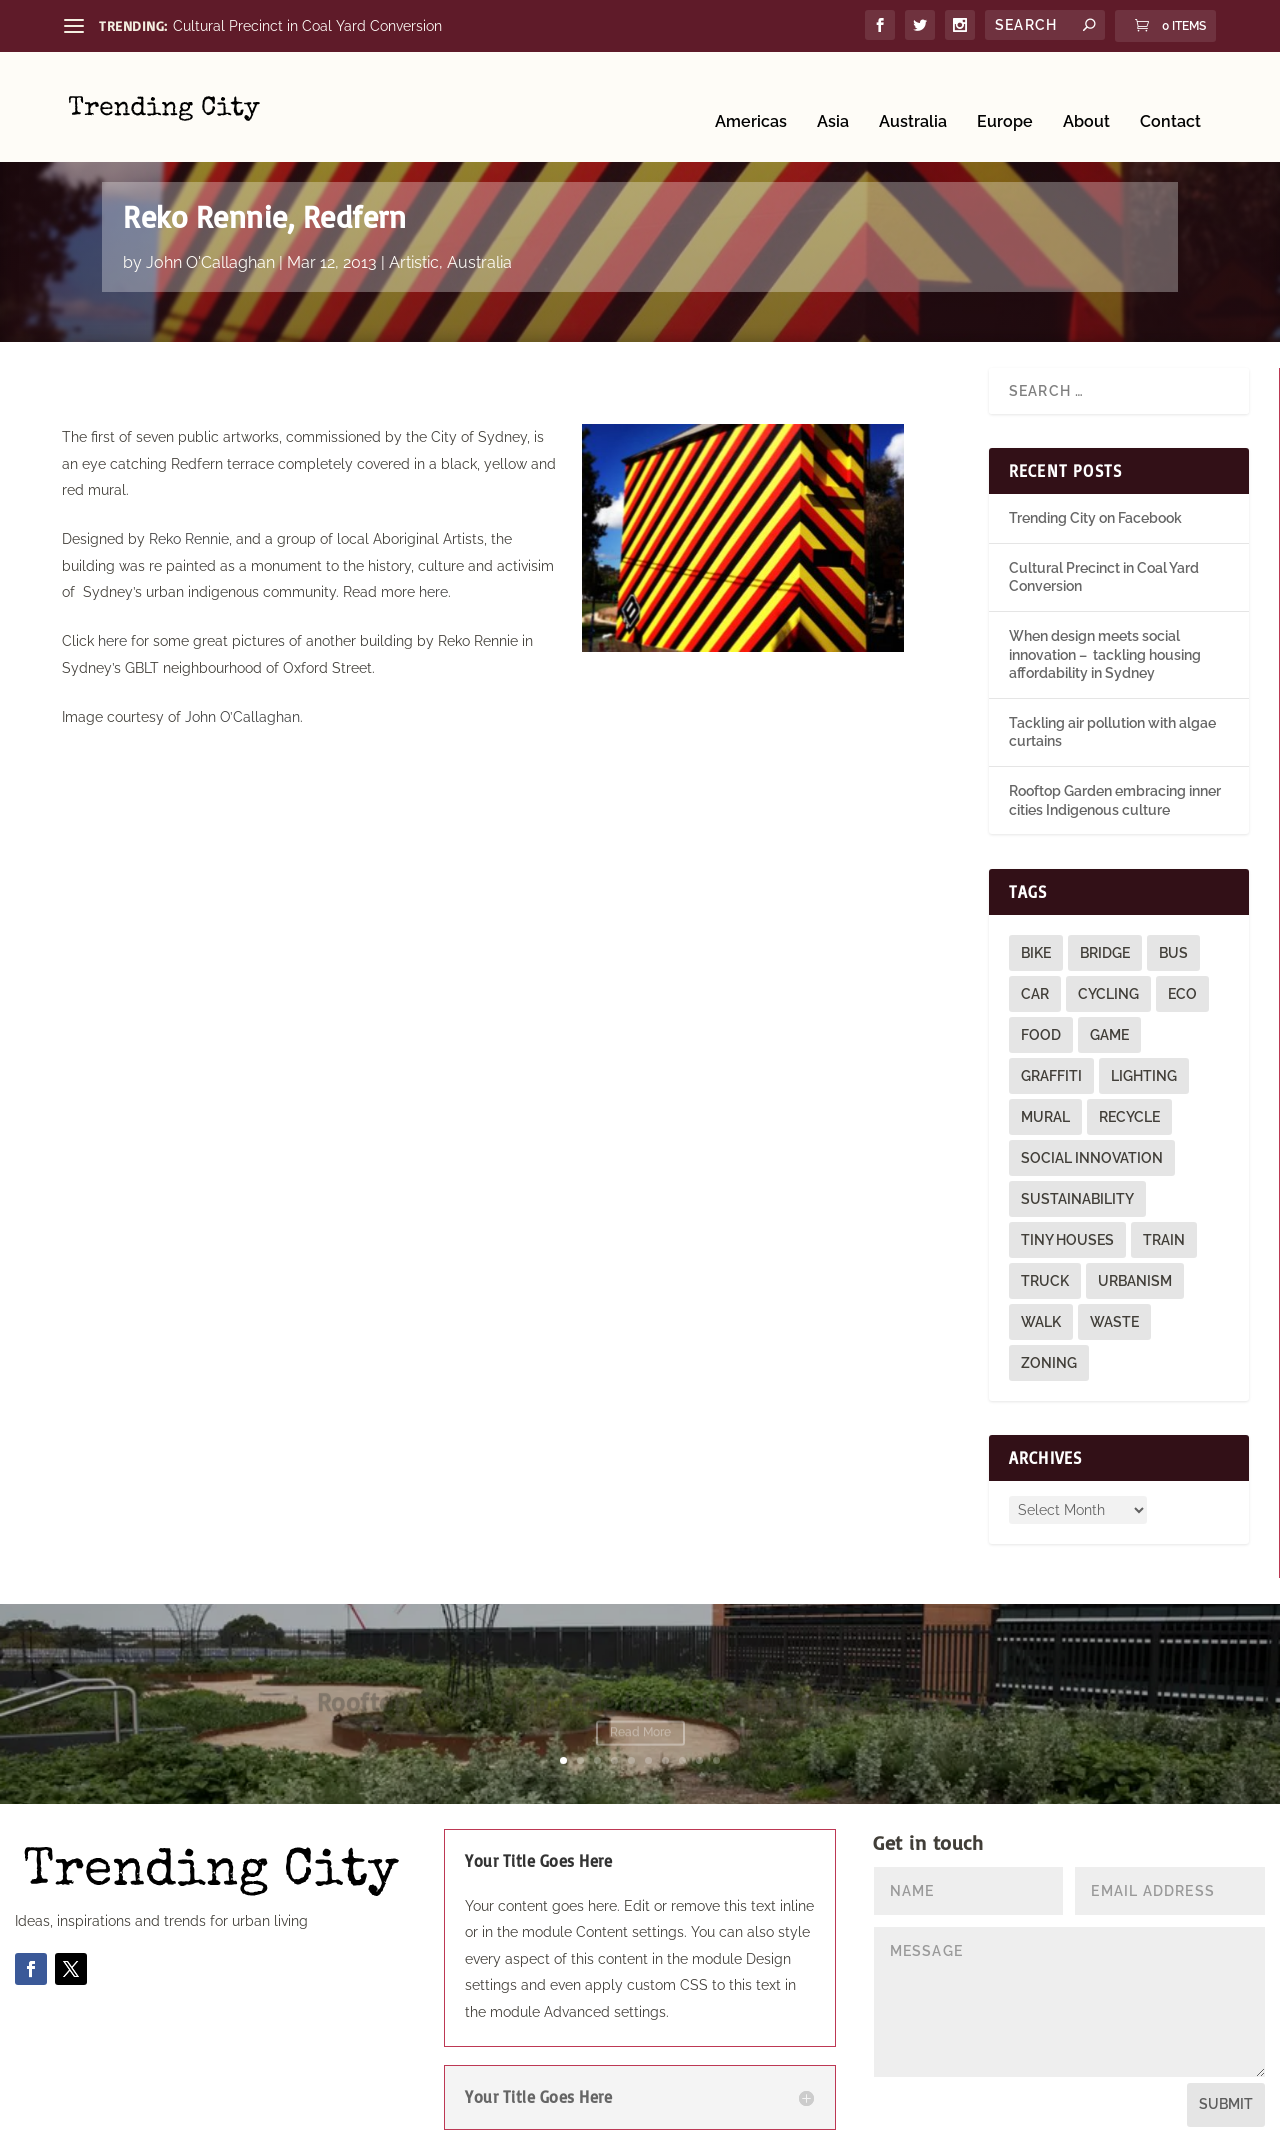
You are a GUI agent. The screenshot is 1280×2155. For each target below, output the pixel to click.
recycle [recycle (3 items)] (1129, 1117)
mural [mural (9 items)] (1045, 1117)
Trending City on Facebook (1095, 518)
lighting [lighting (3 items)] (1144, 1076)
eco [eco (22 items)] (1182, 994)
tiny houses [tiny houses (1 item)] (1067, 1240)
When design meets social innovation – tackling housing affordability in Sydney (1105, 654)
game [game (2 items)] (1109, 1035)
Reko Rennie (189, 539)
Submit (1226, 2104)
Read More (640, 1735)
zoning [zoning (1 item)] (1049, 1363)
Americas (751, 92)
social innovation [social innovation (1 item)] (1092, 1158)
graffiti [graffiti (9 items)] (1051, 1076)
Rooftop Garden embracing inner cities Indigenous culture (640, 1704)
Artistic (414, 262)
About (1086, 92)
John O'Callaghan (210, 262)
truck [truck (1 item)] (1045, 1281)
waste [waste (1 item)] (1114, 1322)
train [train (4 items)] (1164, 1240)
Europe (1005, 92)
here (433, 592)
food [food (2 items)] (1041, 1035)
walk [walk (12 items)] (1041, 1322)
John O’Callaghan (242, 717)
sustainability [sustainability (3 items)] (1077, 1199)
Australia (913, 92)
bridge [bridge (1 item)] (1105, 953)
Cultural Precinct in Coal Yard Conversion (307, 26)
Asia (833, 92)
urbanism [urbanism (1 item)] (1135, 1281)
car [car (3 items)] (1035, 994)
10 (716, 1760)
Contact (1170, 92)
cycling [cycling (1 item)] (1108, 994)
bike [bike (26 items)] (1036, 953)
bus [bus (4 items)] (1173, 953)
